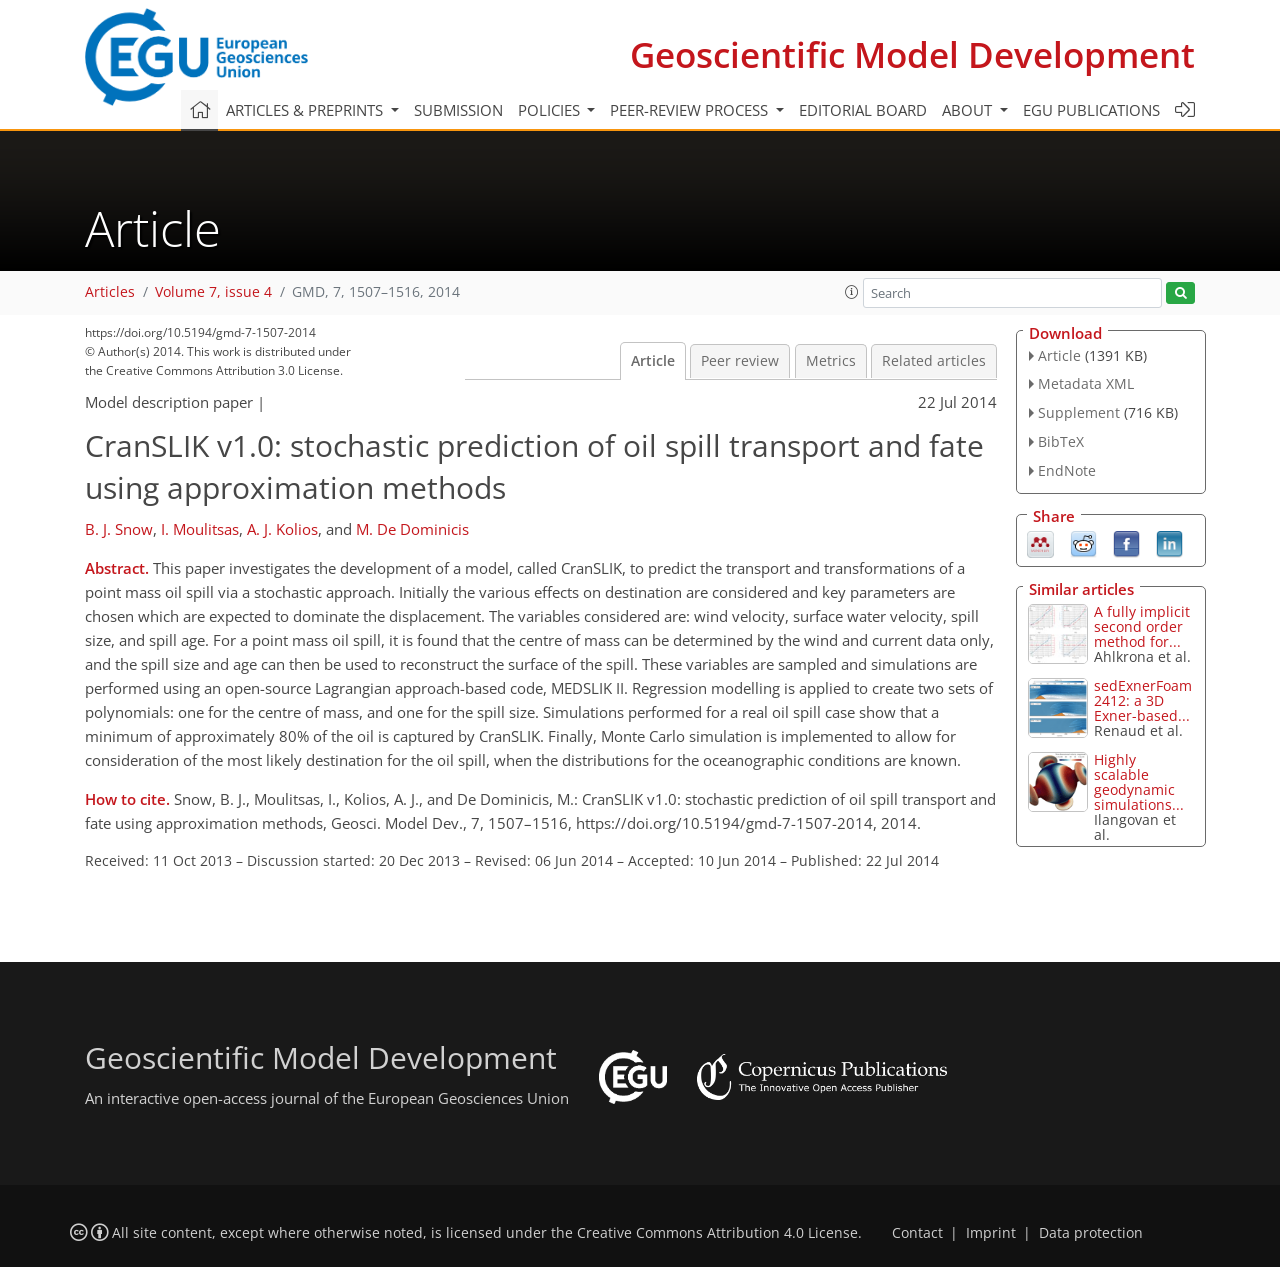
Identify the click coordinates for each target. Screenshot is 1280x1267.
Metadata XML (1086, 383)
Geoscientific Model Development (912, 54)
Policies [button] (551, 110)
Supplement (1079, 412)
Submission (458, 110)
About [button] (969, 110)
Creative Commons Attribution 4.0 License (717, 1233)
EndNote (1067, 470)
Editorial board (863, 110)
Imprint (991, 1233)
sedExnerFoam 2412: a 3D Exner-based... (1143, 700)
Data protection (1091, 1233)
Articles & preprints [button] (306, 110)
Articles (110, 292)
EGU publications (1091, 110)
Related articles (934, 361)
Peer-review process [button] (691, 110)
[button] (852, 292)
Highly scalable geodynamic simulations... (1139, 782)
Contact (917, 1233)
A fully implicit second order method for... (1142, 626)
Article (653, 361)
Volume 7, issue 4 (213, 292)
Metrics (831, 361)
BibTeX (1061, 441)
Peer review (740, 361)
